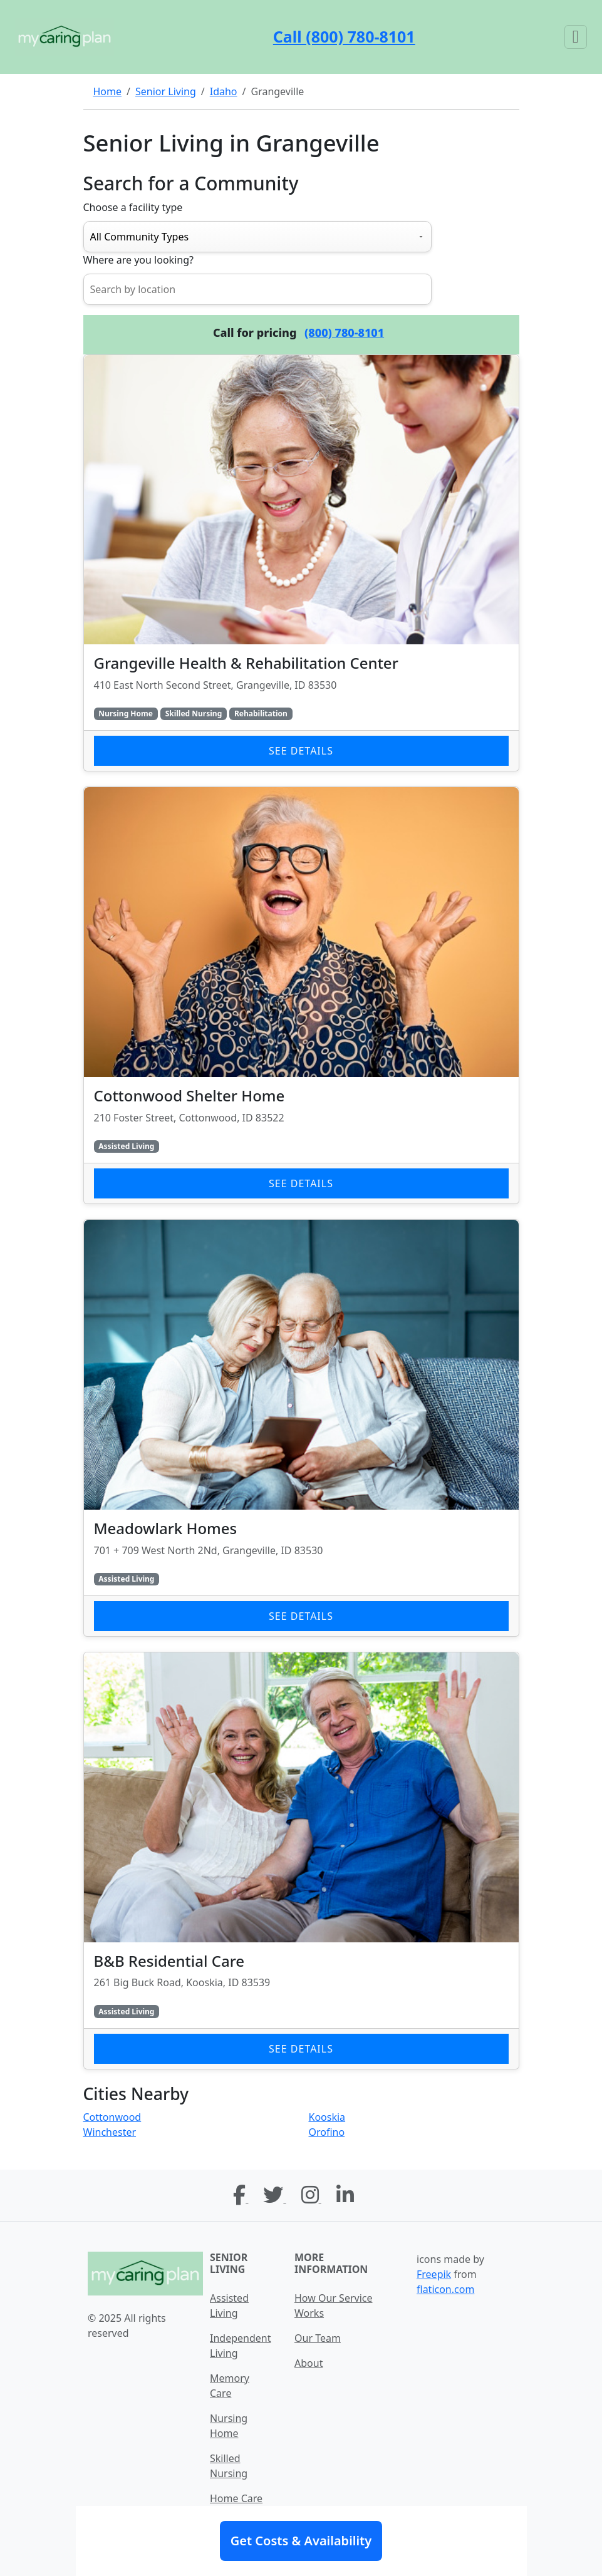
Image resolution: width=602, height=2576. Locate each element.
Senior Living (165, 91)
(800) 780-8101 (344, 332)
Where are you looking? (138, 260)
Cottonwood (112, 2117)
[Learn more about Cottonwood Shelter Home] (301, 995)
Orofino (327, 2132)
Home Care (236, 2498)
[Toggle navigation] (575, 37)
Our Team (317, 2338)
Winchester (110, 2132)
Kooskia (327, 2117)
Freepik (434, 2274)
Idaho (223, 91)
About (308, 2363)
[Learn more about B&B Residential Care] (301, 1860)
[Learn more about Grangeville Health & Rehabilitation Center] (301, 563)
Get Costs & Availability (301, 2540)
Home (107, 91)
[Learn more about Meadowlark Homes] (301, 1428)
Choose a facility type (133, 207)
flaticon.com (445, 2289)
